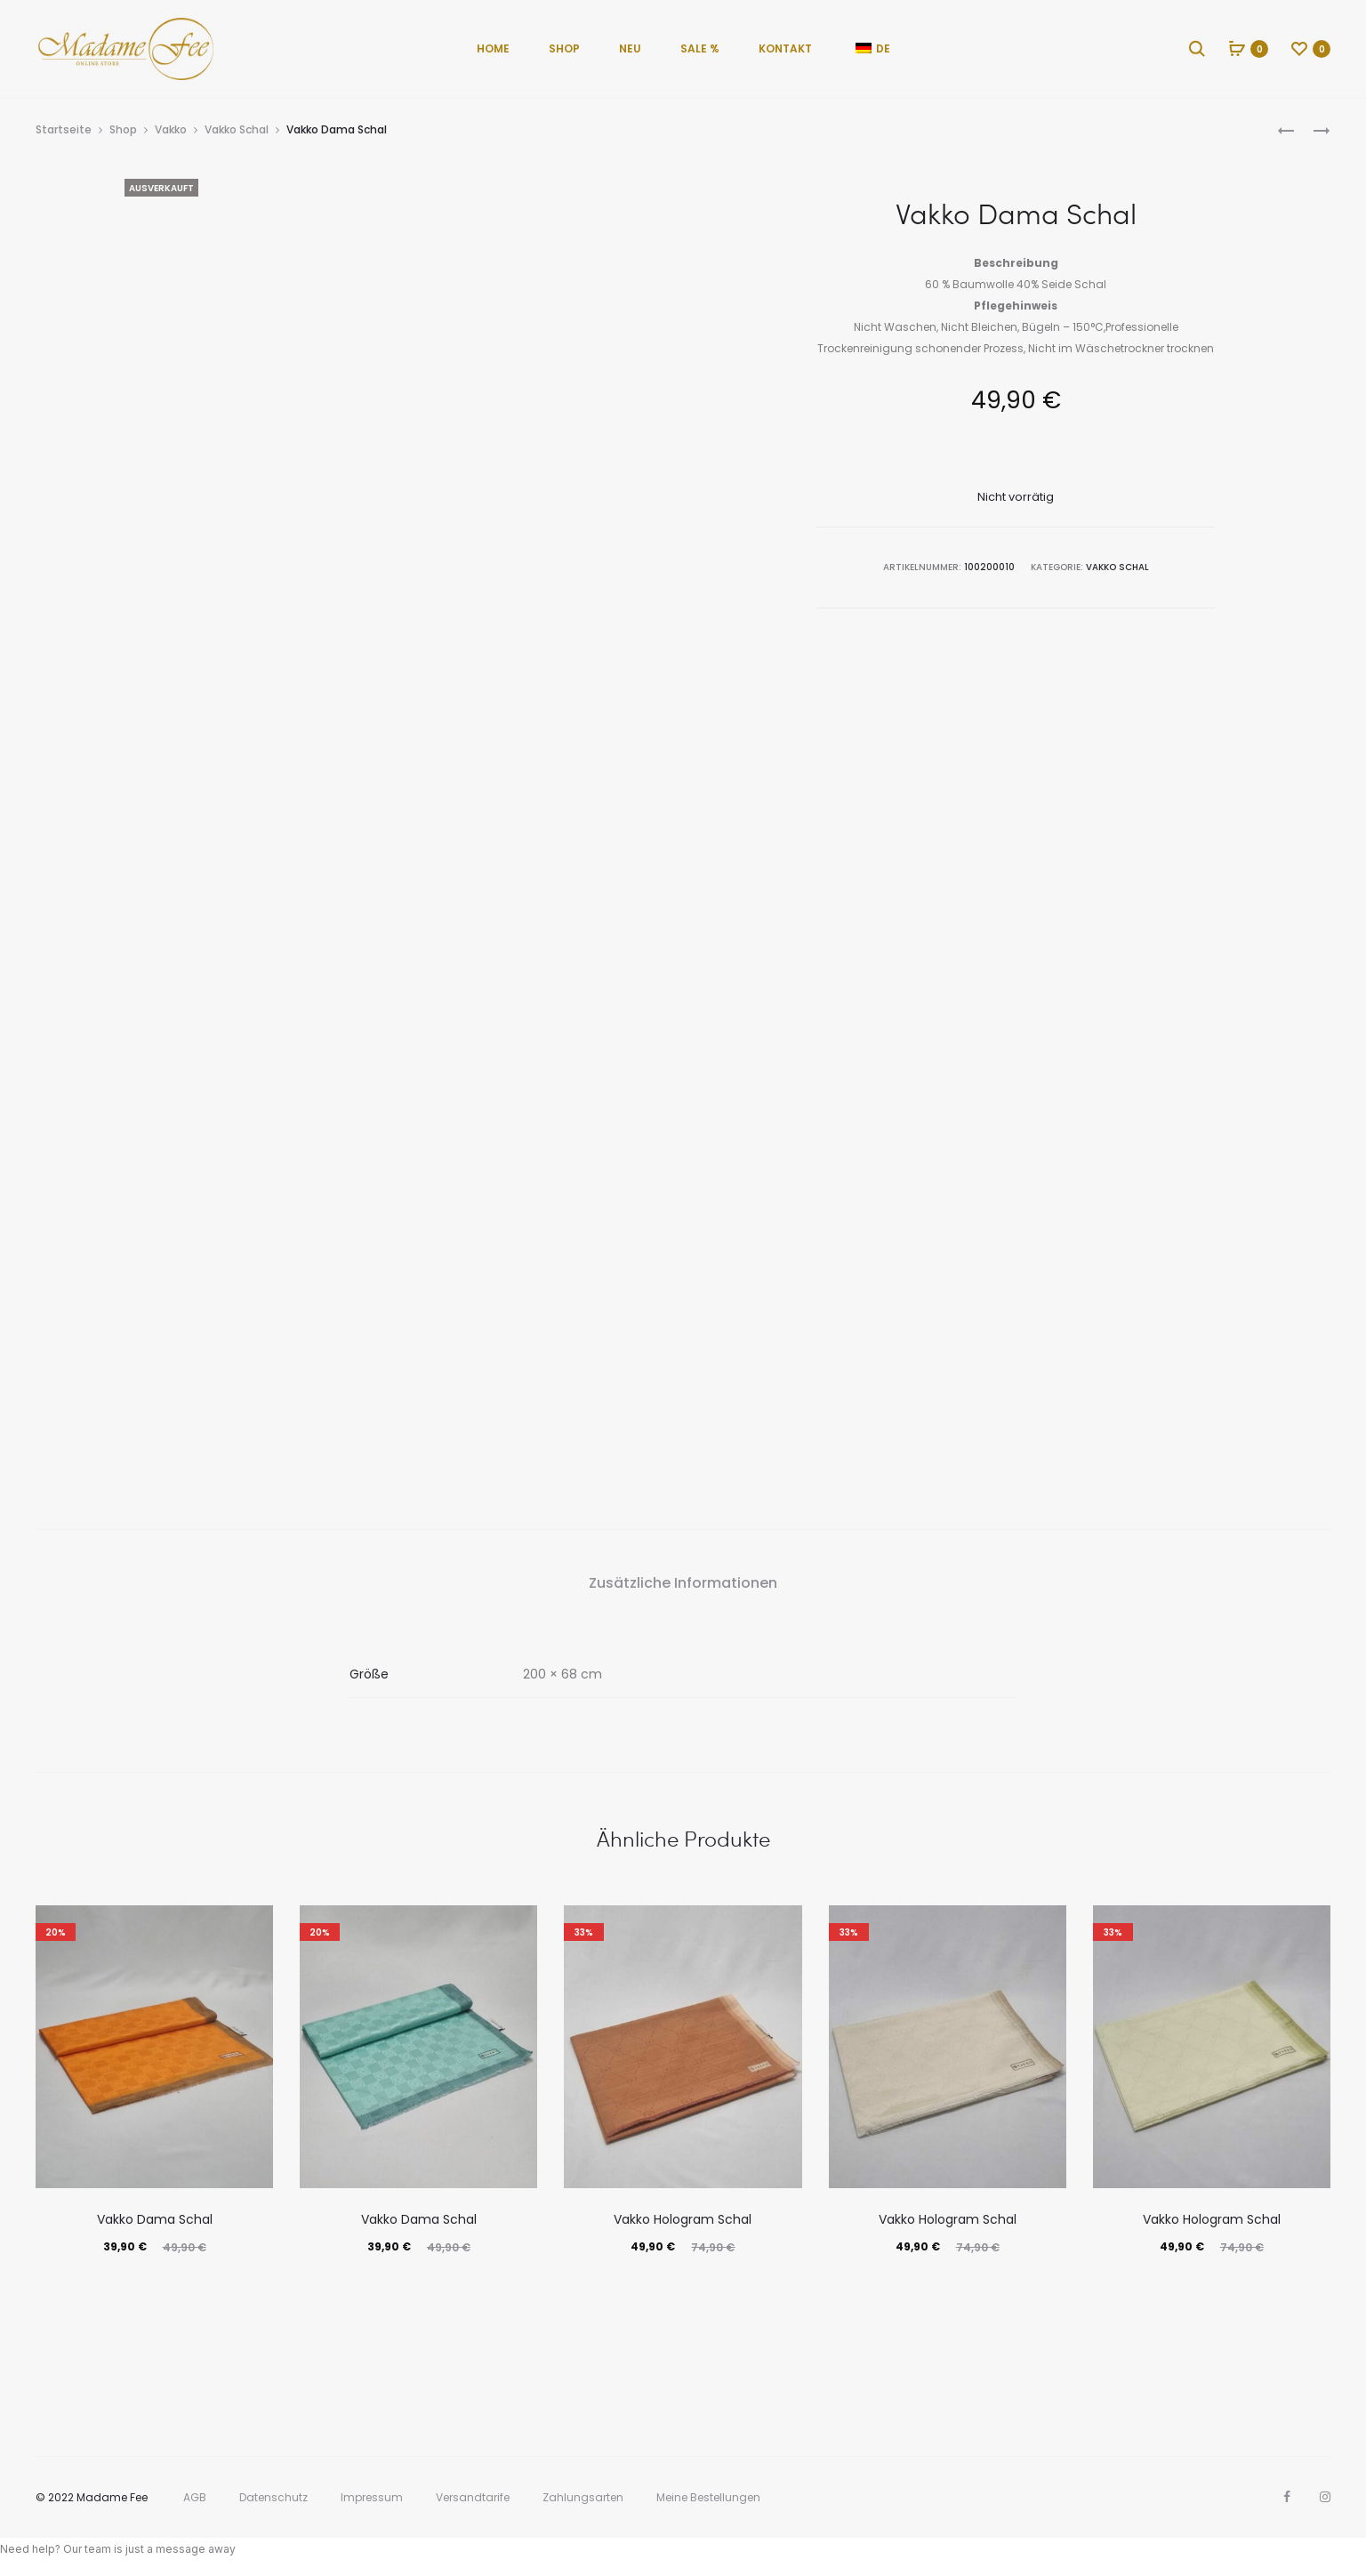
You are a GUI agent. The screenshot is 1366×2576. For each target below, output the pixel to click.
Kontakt (785, 48)
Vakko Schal (237, 129)
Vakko (171, 129)
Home (493, 48)
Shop (564, 48)
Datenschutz (273, 2497)
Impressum (372, 2497)
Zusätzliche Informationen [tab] (683, 1583)
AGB (194, 2497)
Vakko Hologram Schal (682, 2219)
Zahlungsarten (582, 2497)
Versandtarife (473, 2497)
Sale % (699, 48)
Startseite (64, 129)
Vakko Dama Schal (155, 2219)
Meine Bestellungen (708, 2497)
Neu (630, 48)
